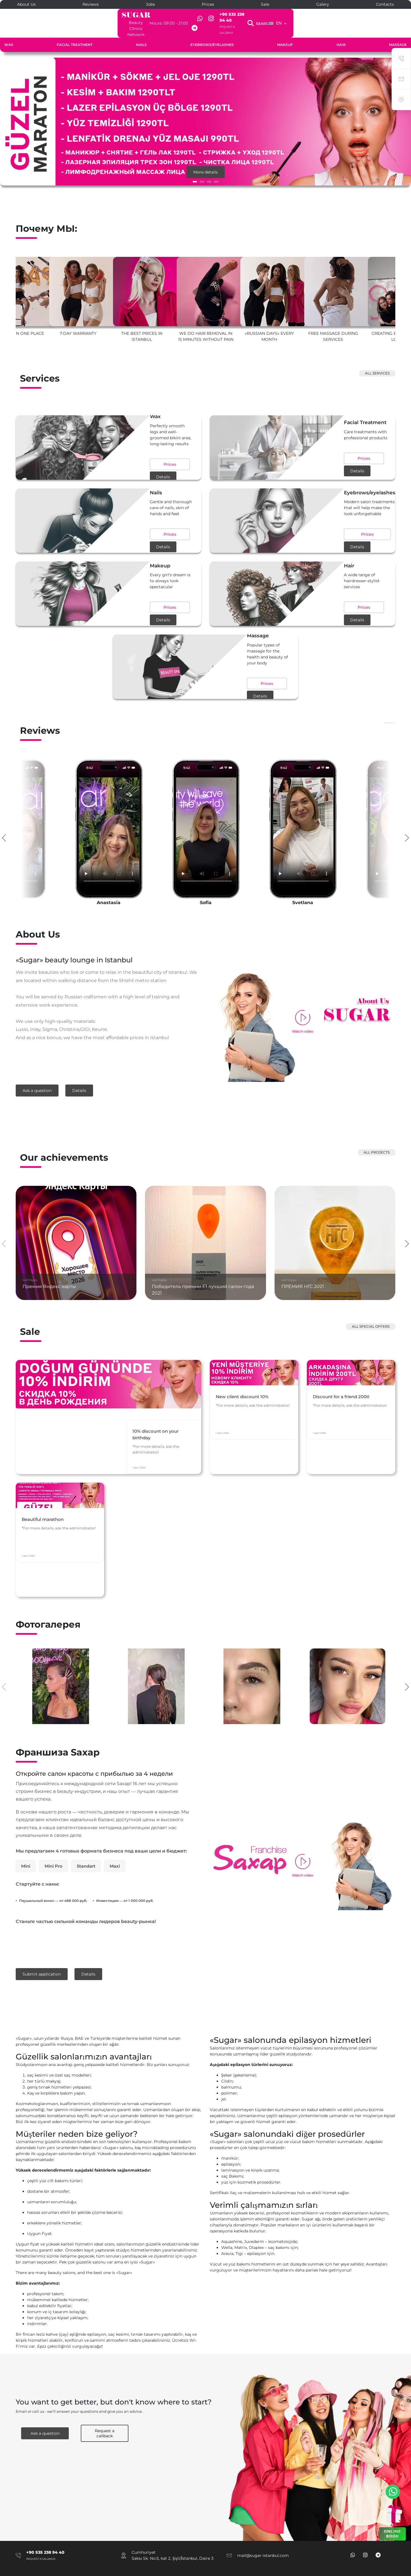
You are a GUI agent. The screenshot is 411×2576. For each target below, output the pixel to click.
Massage (398, 33)
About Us (26, 4)
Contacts (385, 4)
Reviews (90, 4)
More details (205, 160)
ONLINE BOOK (392, 2533)
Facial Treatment (74, 33)
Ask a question (37, 1078)
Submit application (42, 1960)
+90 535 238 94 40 (266, 14)
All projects (377, 1137)
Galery (322, 4)
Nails (141, 33)
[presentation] (4, 825)
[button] (194, 170)
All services (377, 361)
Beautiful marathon (45, 1539)
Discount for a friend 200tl (344, 1417)
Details (140, 451)
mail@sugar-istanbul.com (263, 2538)
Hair (341, 33)
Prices (208, 4)
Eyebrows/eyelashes (212, 33)
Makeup (285, 33)
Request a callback (261, 20)
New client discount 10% (245, 1417)
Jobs (150, 4)
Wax (8, 33)
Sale (265, 4)
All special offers (371, 1311)
